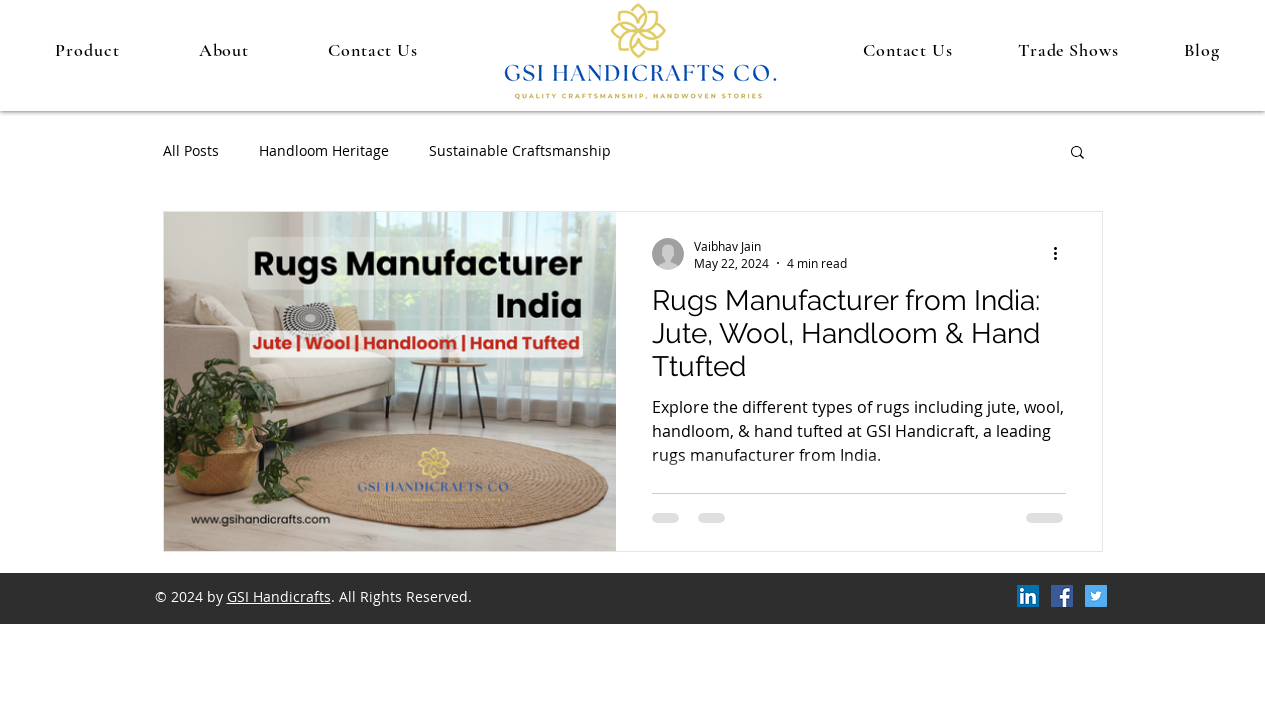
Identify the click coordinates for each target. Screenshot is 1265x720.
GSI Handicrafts (279, 596)
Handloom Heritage (324, 150)
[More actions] (1063, 254)
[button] (1077, 153)
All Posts (191, 150)
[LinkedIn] (1028, 596)
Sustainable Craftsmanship (520, 150)
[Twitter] (1096, 596)
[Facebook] (1062, 596)
